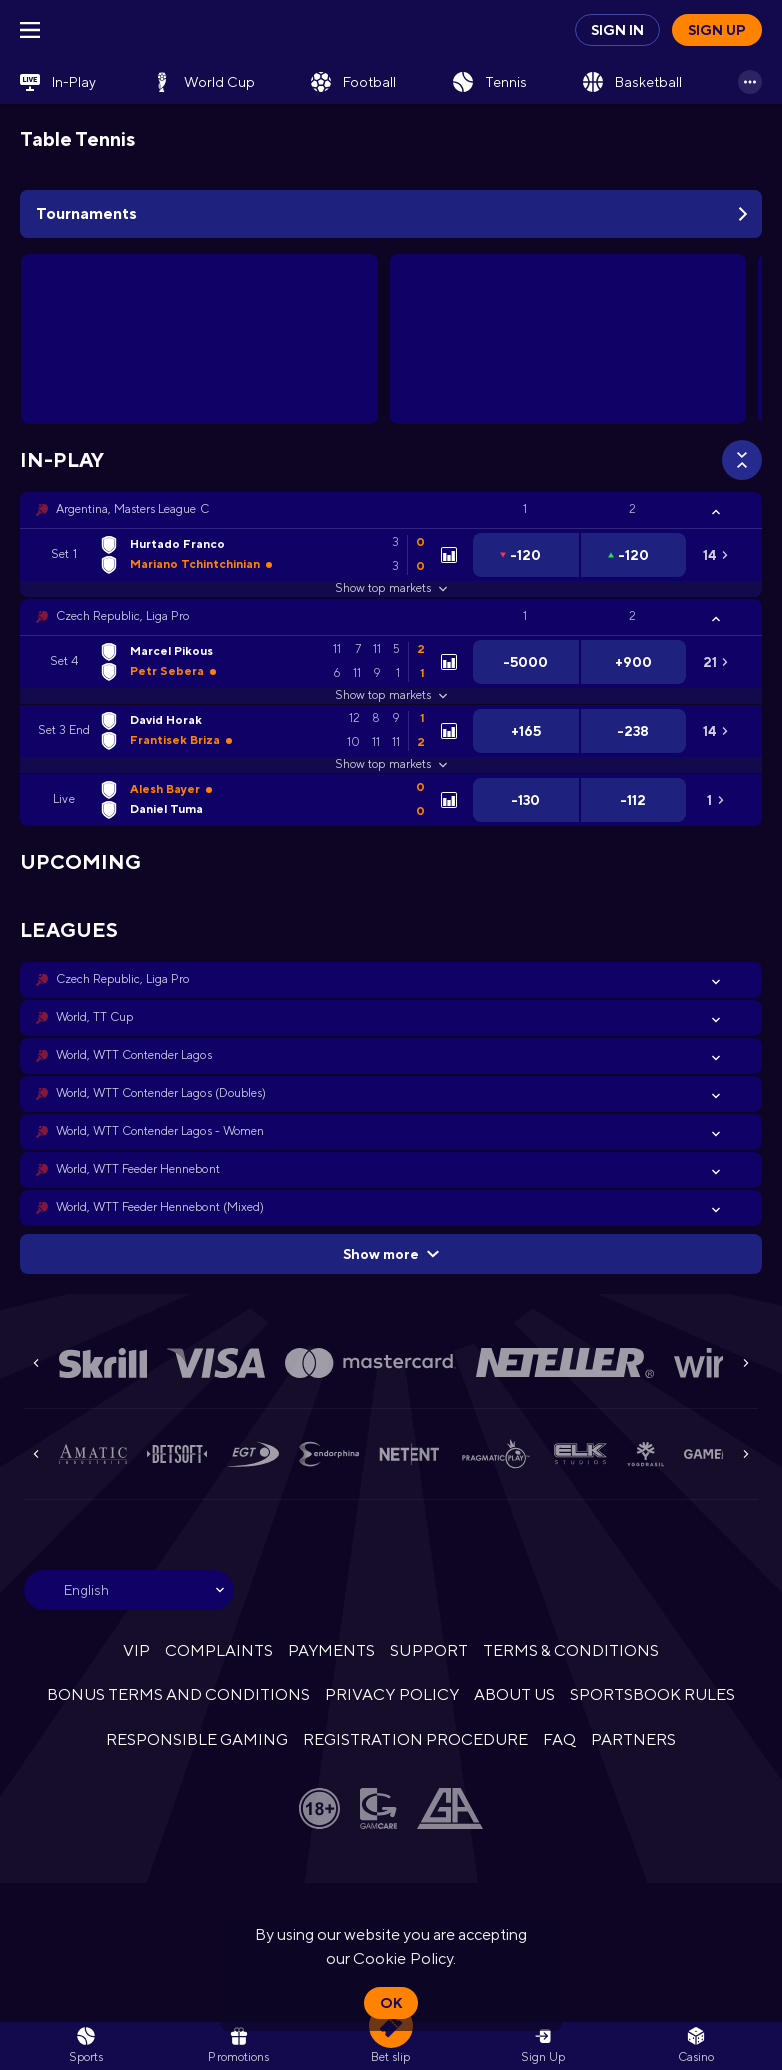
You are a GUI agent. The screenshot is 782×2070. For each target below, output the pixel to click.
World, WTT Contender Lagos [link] (134, 1055)
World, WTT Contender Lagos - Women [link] (160, 1131)
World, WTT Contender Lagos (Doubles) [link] (161, 1093)
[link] (58, 82)
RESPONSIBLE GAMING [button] (197, 1739)
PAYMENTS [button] (331, 1650)
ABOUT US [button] (514, 1694)
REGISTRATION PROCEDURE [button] (415, 1739)
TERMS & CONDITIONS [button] (571, 1650)
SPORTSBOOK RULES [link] (652, 1694)
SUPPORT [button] (428, 1650)
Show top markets (390, 588)
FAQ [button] (559, 1739)
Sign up (717, 30)
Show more (391, 1254)
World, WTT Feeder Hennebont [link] (138, 1169)
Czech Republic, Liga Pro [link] (122, 616)
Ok (391, 2003)
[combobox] (129, 1590)
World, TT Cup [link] (94, 1017)
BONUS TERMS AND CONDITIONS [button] (179, 1694)
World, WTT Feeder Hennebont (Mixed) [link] (160, 1207)
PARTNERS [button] (633, 1739)
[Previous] (36, 1363)
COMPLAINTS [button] (219, 1650)
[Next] (746, 1363)
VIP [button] (136, 1650)
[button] (391, 510)
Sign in (617, 30)
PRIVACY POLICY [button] (391, 1694)
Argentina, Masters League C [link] (132, 509)
